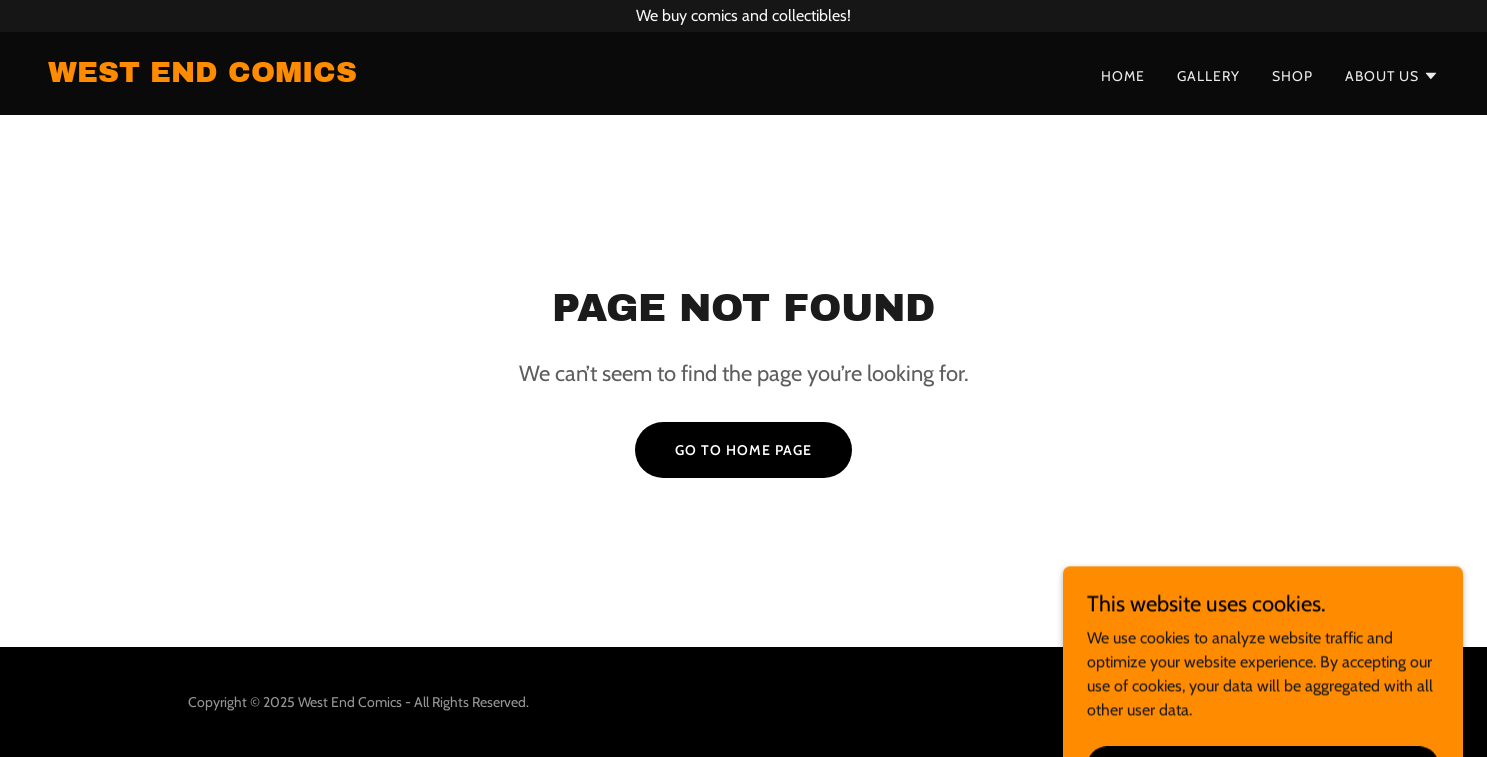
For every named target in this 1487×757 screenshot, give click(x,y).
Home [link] (1123, 76)
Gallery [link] (1208, 76)
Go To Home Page (743, 450)
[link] (202, 76)
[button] (1392, 76)
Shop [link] (1292, 76)
